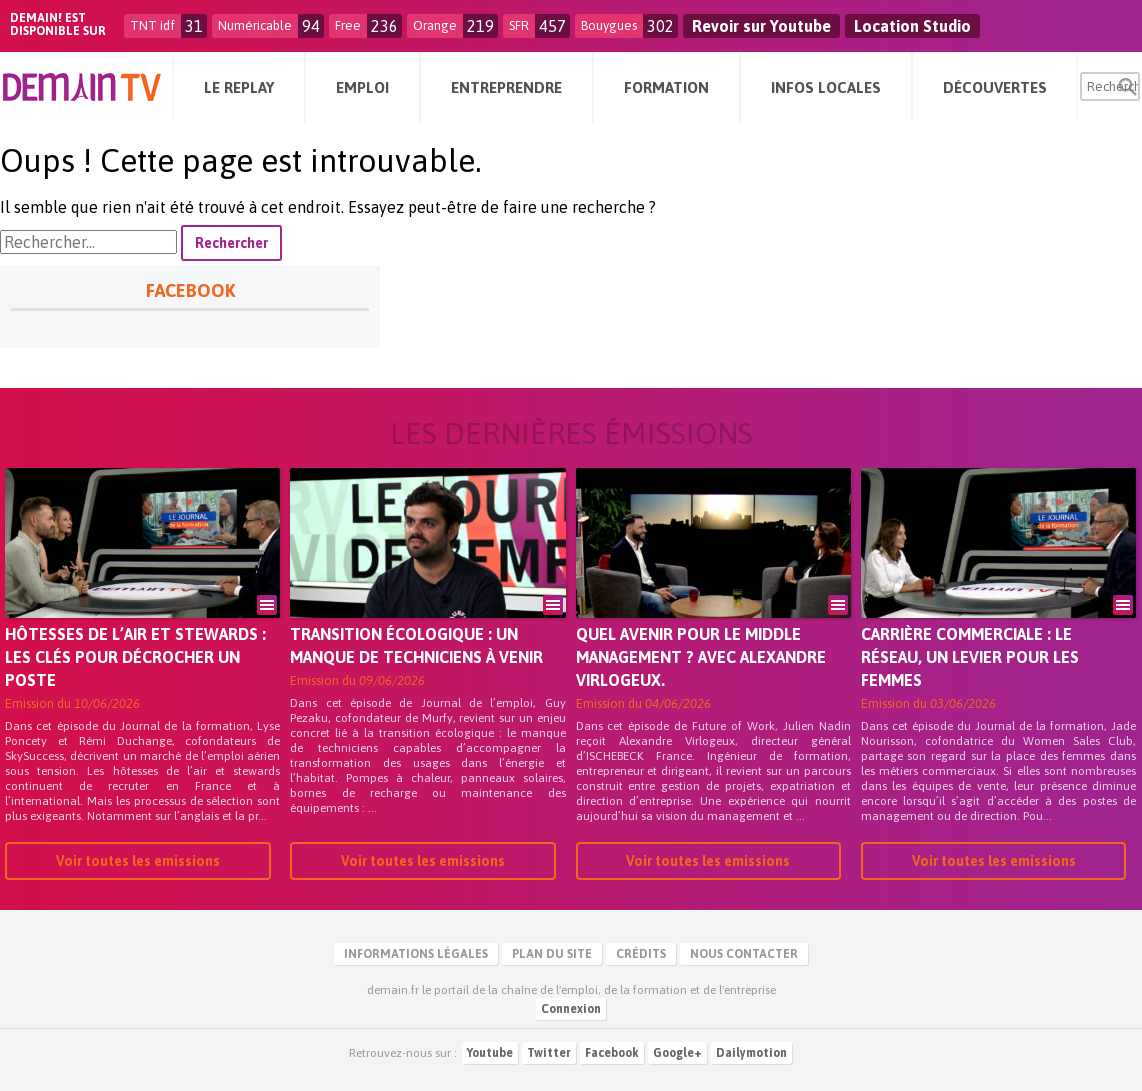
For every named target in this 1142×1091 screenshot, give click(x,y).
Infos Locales (826, 87)
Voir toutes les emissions (138, 861)
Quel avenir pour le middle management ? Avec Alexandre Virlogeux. (701, 657)
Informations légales (416, 954)
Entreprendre (506, 87)
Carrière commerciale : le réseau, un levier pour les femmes (970, 657)
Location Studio (912, 26)
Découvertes (995, 87)
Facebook (612, 1053)
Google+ (677, 1053)
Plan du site (552, 954)
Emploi (362, 87)
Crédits (641, 954)
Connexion (571, 1009)
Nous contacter (744, 954)
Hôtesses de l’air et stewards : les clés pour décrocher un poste (135, 657)
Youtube (490, 1053)
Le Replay (239, 87)
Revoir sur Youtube (761, 26)
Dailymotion (751, 1053)
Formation (666, 87)
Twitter (549, 1053)
